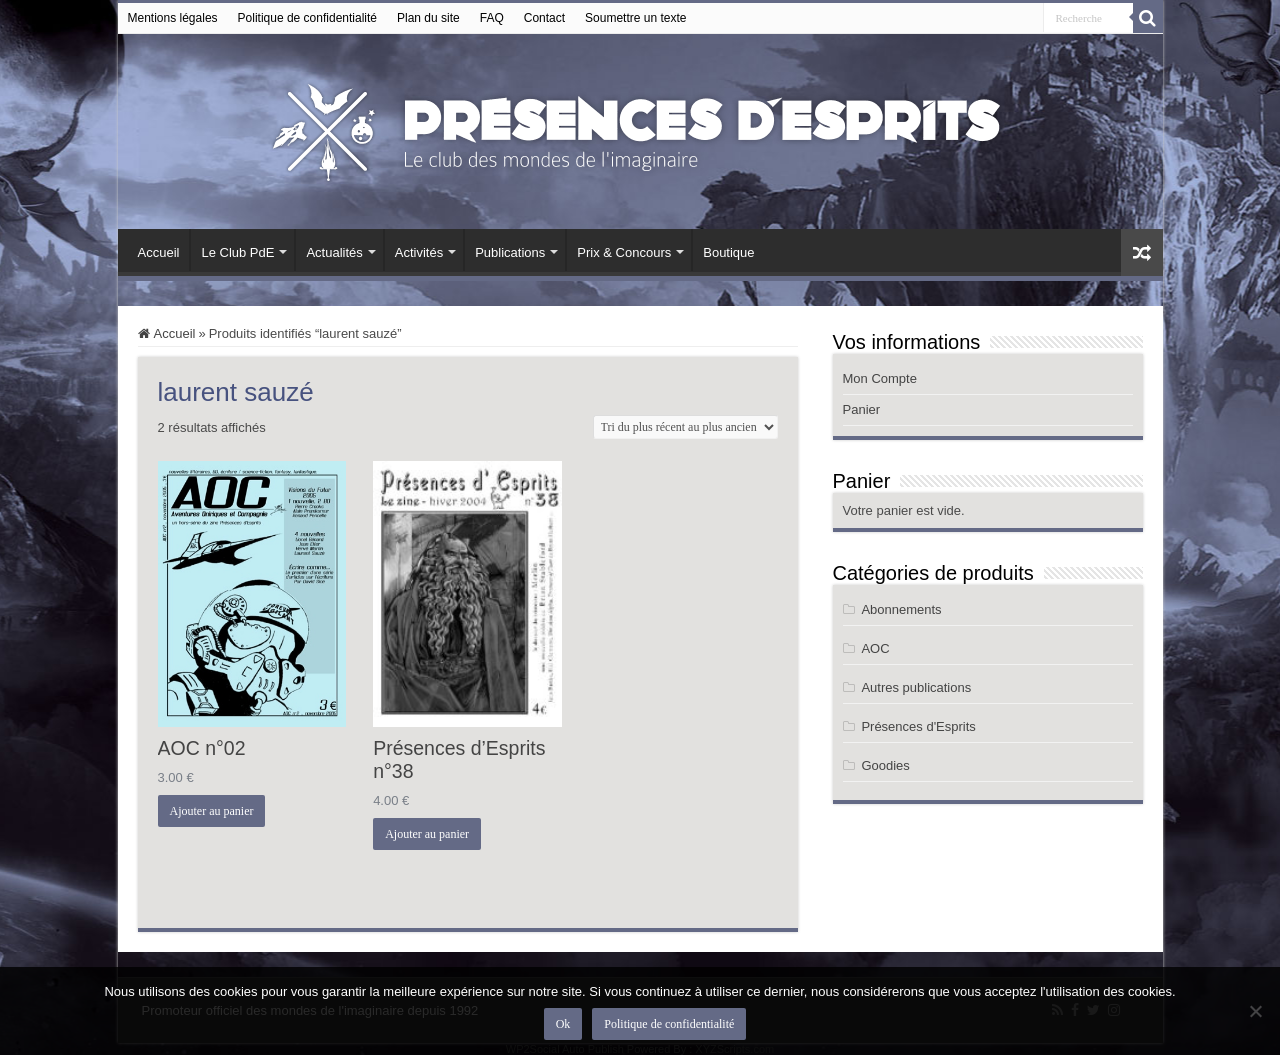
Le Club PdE (237, 252)
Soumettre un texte (635, 18)
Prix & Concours (624, 252)
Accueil (159, 252)
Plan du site (428, 18)
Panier (862, 409)
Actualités (334, 252)
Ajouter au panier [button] (212, 811)
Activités (419, 252)
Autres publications (916, 687)
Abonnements (901, 609)
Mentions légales (173, 18)
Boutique (728, 252)
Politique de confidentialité (307, 18)
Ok (563, 1024)
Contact (544, 18)
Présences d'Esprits (918, 726)
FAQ (492, 18)
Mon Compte (880, 378)
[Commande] (685, 427)
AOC (875, 648)
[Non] (1255, 1011)
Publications (510, 252)
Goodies (885, 765)
